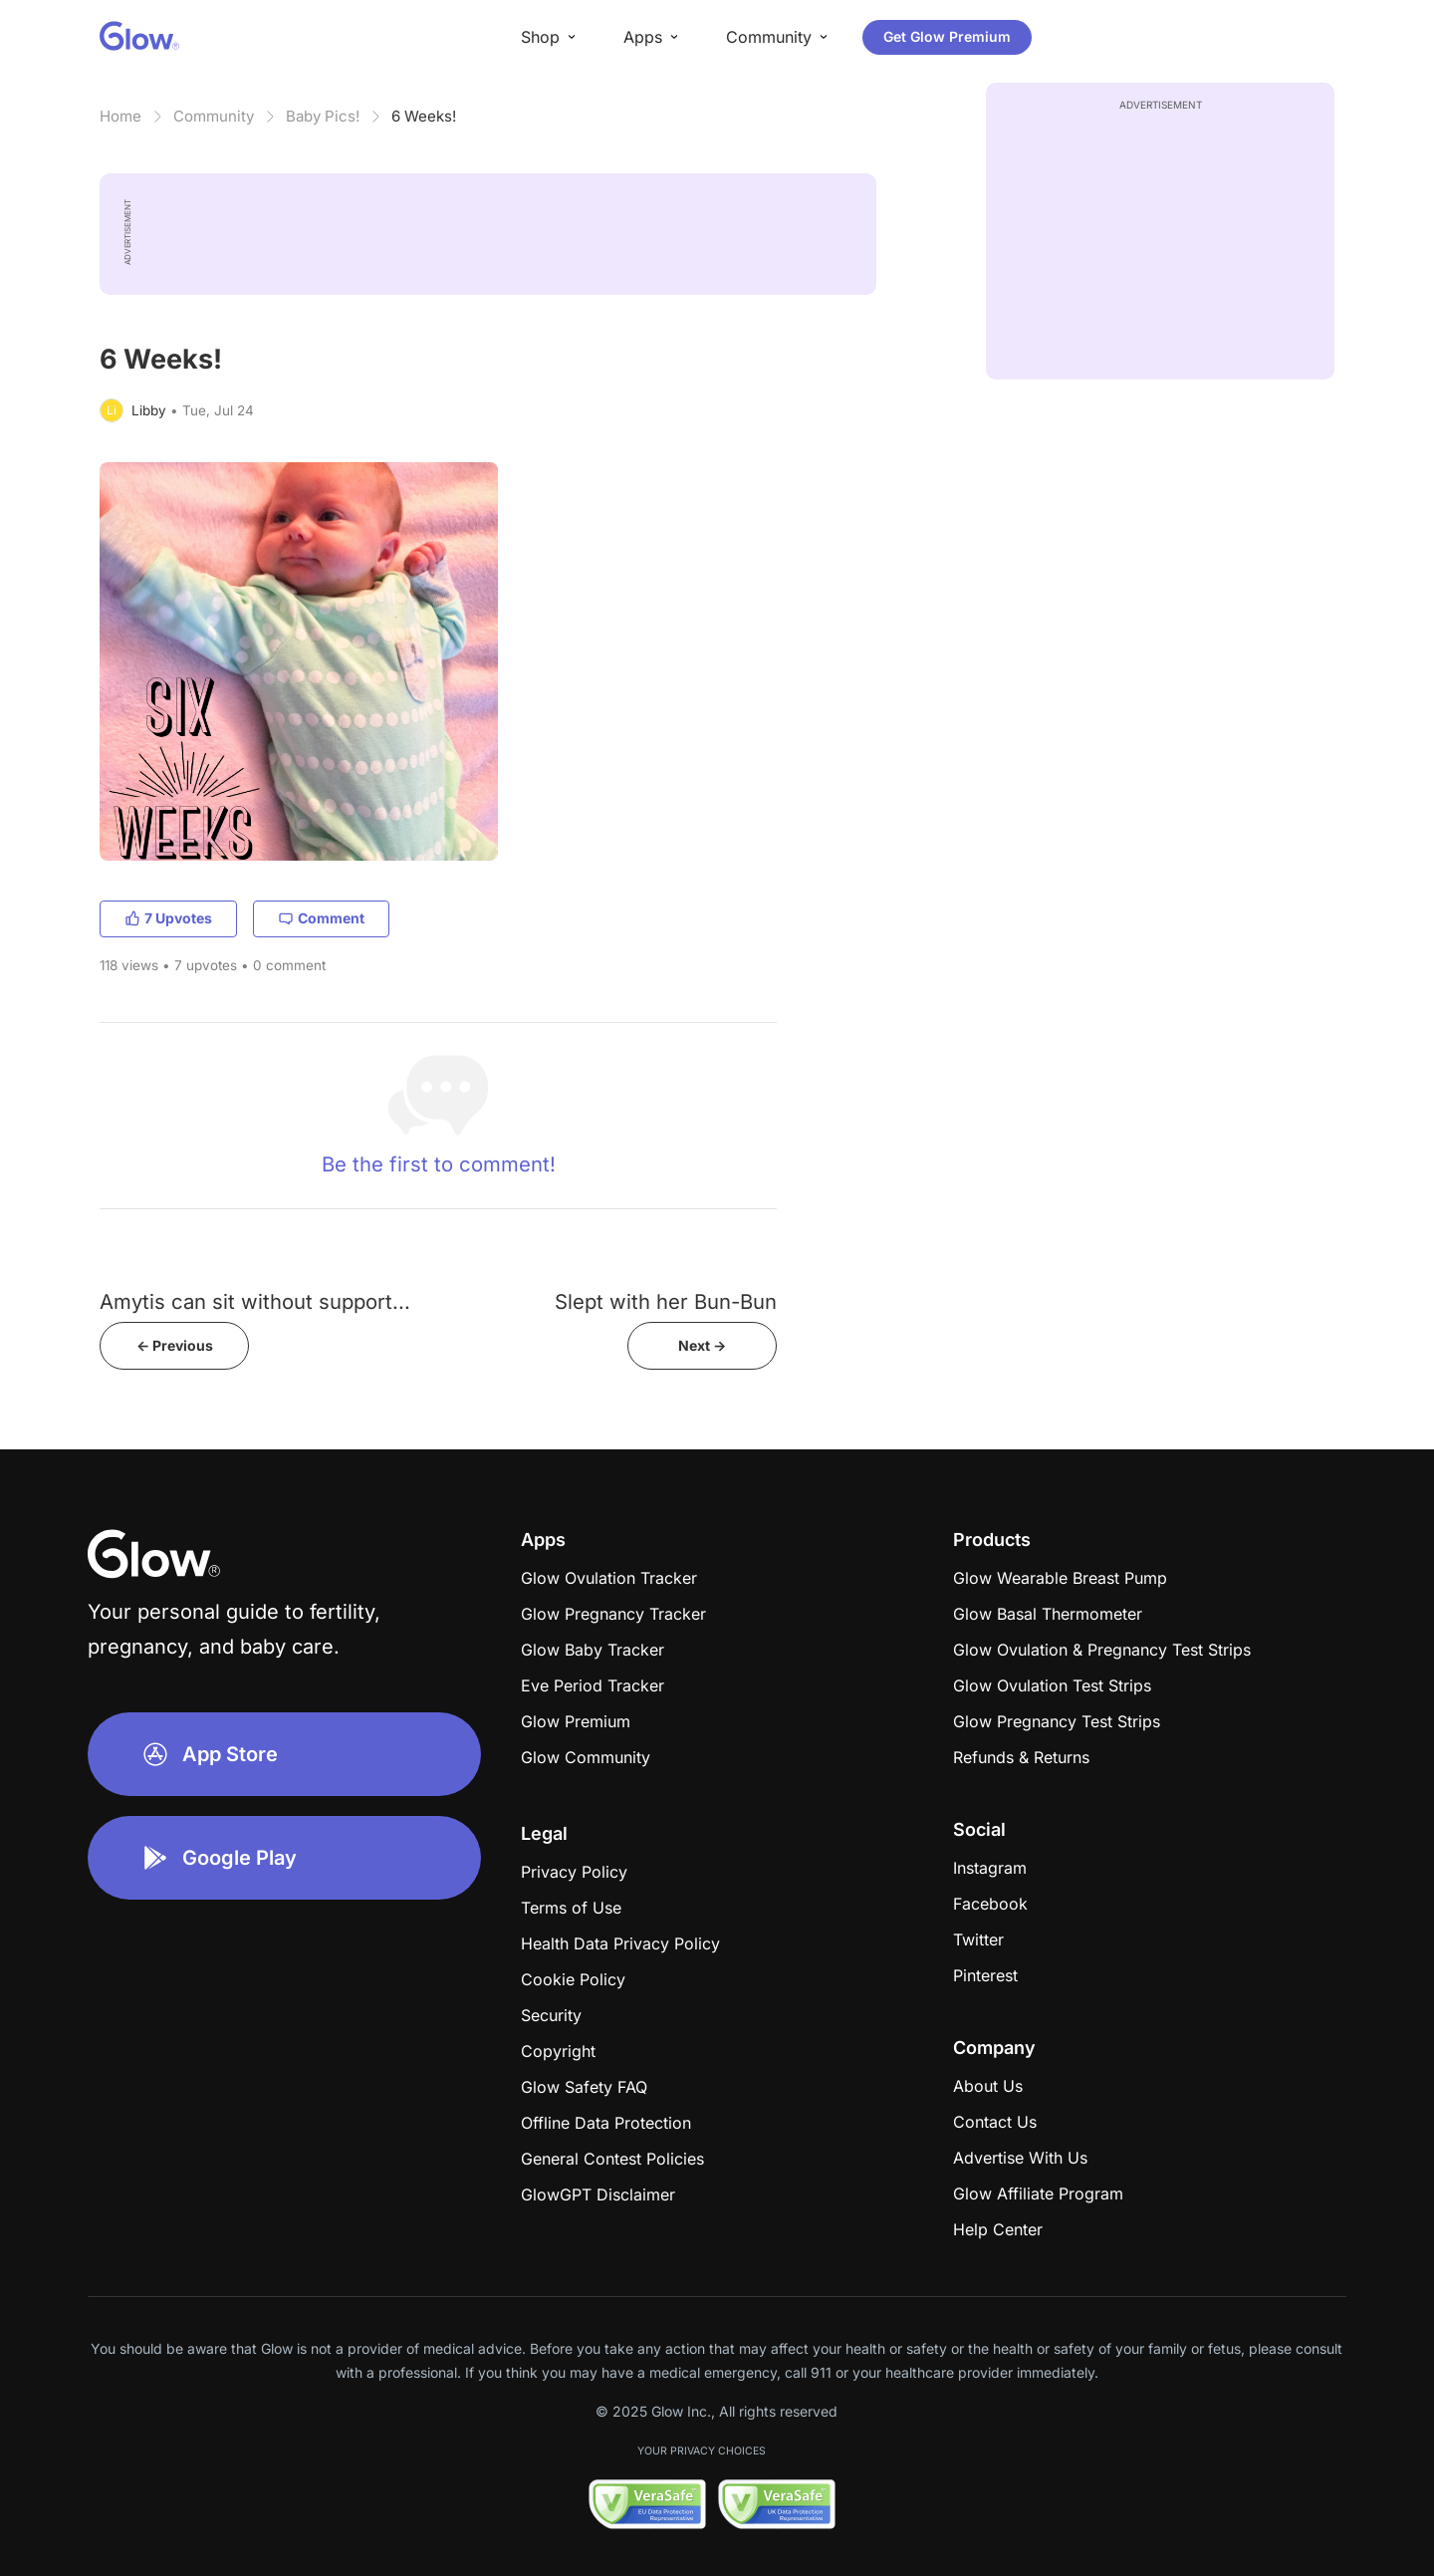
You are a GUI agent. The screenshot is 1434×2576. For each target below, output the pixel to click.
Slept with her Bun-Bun (666, 1301)
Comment (321, 917)
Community (213, 116)
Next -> (702, 1345)
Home (120, 116)
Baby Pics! (322, 116)
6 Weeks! (423, 116)
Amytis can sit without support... (255, 1301)
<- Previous (174, 1345)
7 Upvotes (168, 917)
